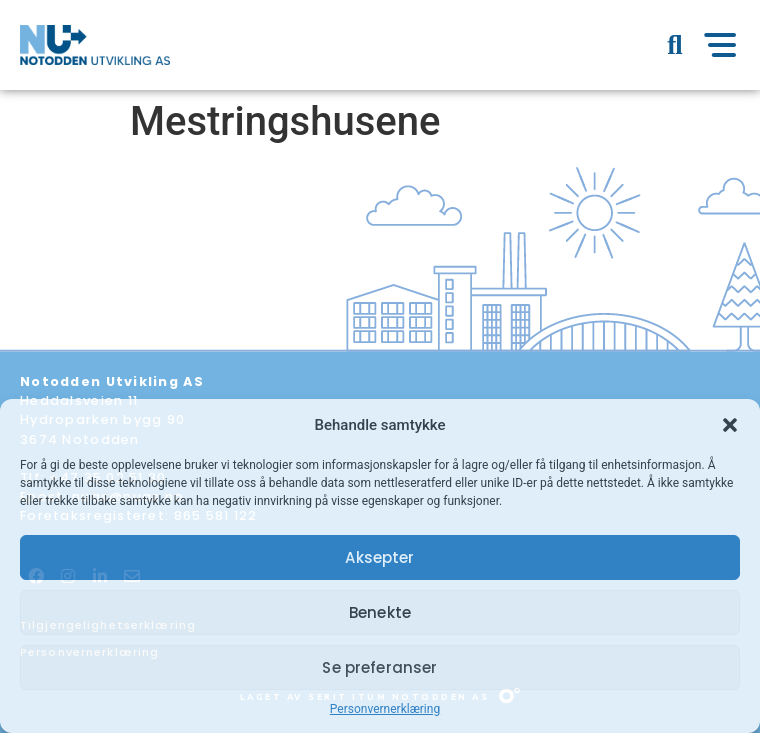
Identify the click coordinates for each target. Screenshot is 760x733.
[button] (730, 425)
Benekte (380, 612)
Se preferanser (379, 667)
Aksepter (379, 557)
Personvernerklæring (385, 709)
